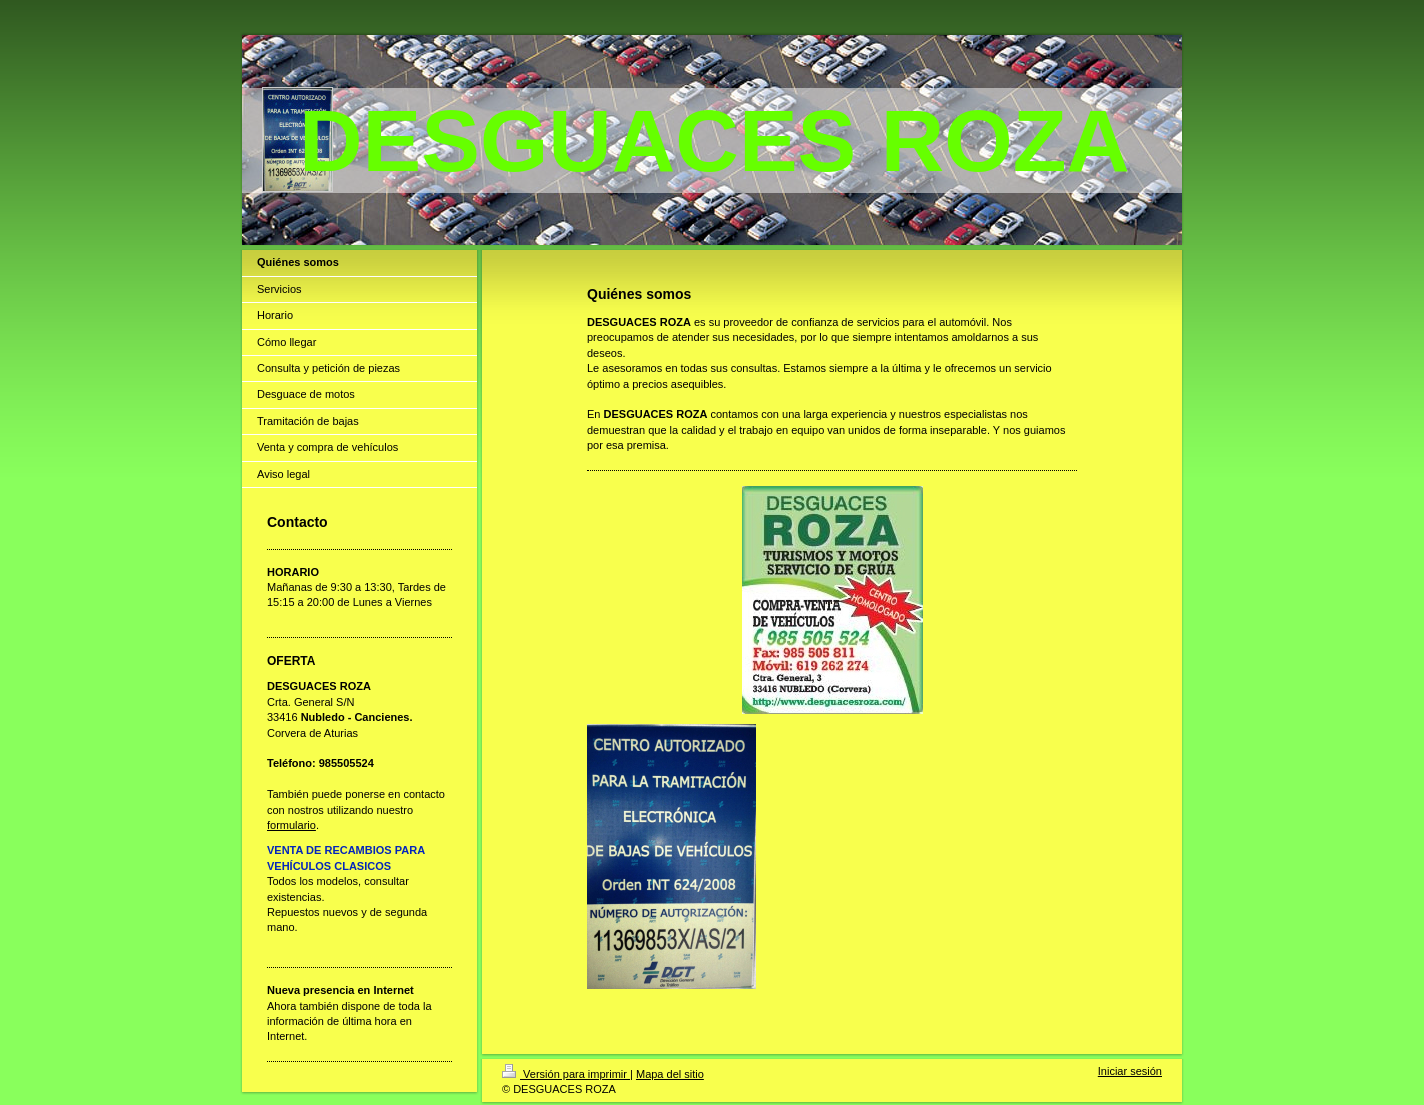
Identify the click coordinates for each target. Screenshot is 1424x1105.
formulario (291, 825)
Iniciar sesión (1130, 1071)
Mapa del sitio (670, 1074)
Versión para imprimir (566, 1074)
